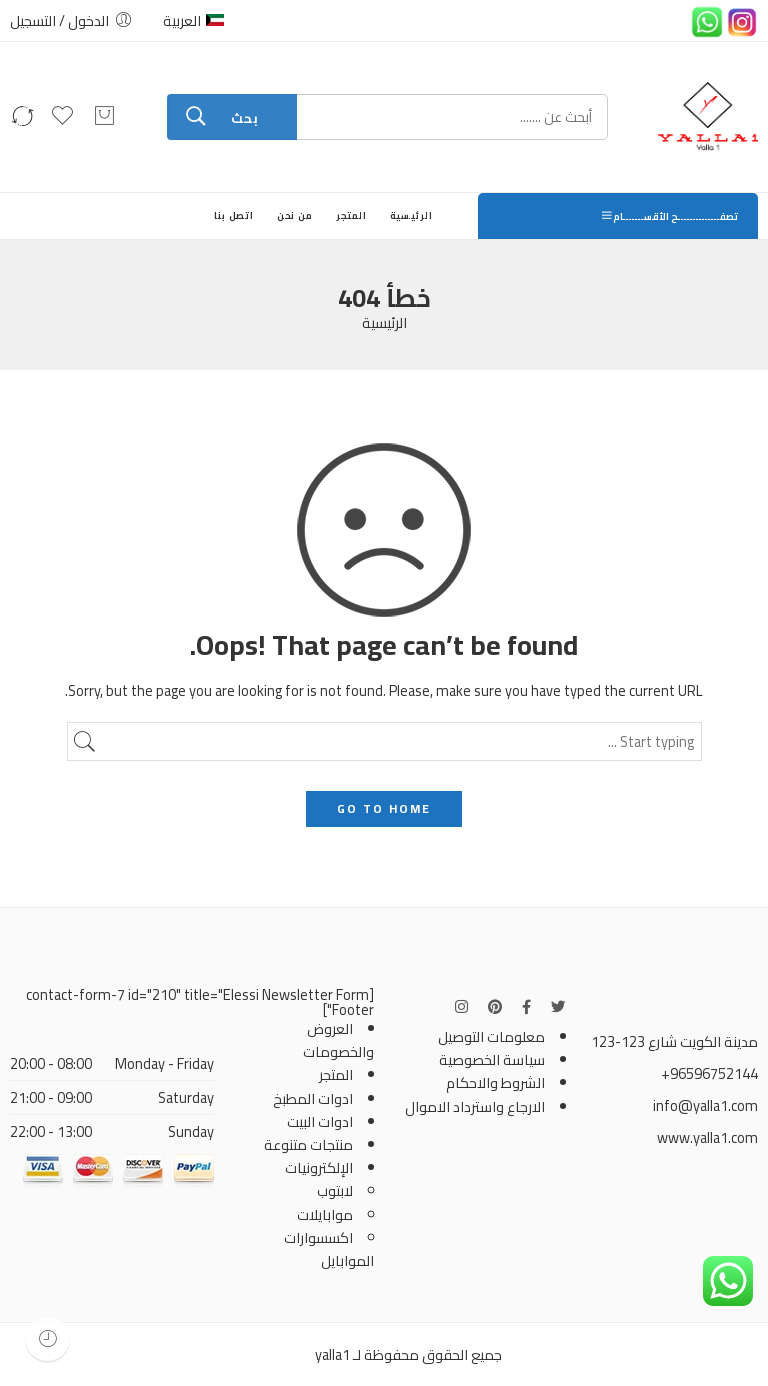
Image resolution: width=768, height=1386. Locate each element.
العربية (193, 20)
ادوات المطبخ (313, 1098)
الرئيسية (411, 215)
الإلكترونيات (319, 1167)
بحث (245, 118)
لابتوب (335, 1190)
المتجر (352, 215)
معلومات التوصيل (491, 1036)
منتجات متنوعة (308, 1144)
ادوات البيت (320, 1121)
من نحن (295, 215)
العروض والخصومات (338, 1040)
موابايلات (325, 1214)
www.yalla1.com (707, 1137)
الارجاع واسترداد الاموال (475, 1106)
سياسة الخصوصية (492, 1059)
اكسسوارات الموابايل (329, 1249)
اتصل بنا (234, 215)
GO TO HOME (384, 808)
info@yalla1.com (705, 1105)
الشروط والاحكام (495, 1082)
